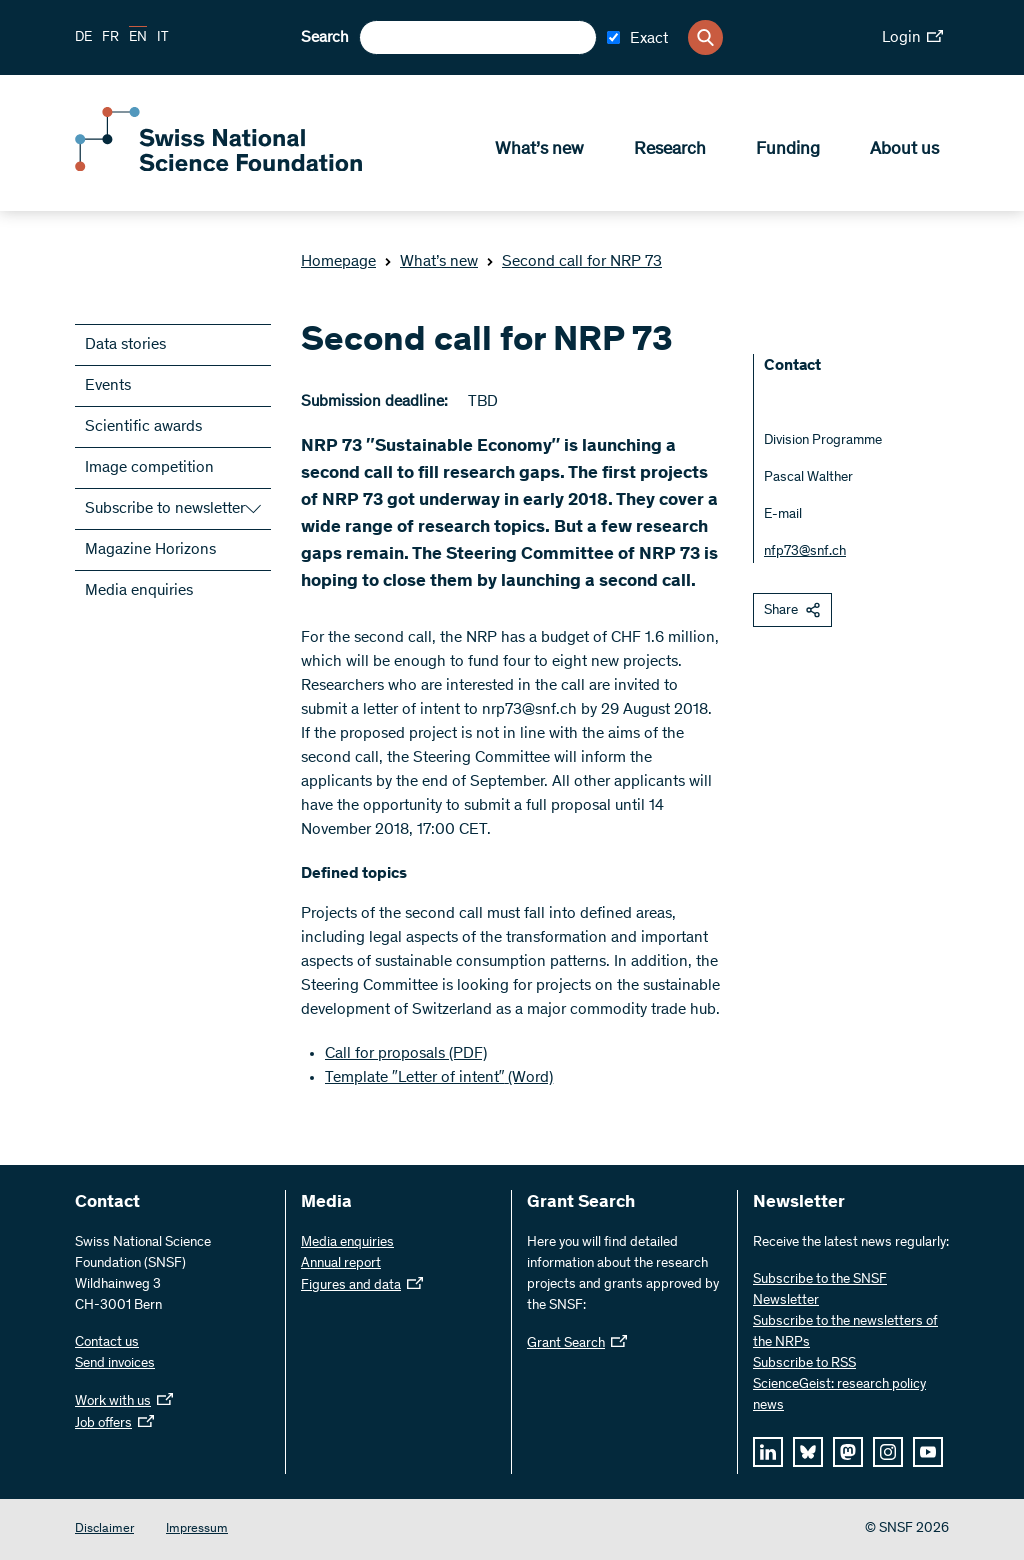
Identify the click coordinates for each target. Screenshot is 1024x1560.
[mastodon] (848, 1452)
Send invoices (115, 1364)
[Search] (705, 37)
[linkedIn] (768, 1452)
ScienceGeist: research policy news (839, 1395)
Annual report (341, 1264)
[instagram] (888, 1452)
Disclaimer (104, 1529)
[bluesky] (808, 1452)
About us (904, 151)
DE (83, 38)
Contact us (107, 1343)
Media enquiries (139, 591)
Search (325, 38)
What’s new (539, 151)
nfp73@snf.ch (805, 552)
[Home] (220, 168)
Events (108, 386)
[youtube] (928, 1452)
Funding (788, 151)
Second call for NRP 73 (574, 262)
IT (163, 38)
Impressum (197, 1529)
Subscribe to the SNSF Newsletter (820, 1290)
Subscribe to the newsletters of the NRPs (845, 1332)
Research (670, 151)
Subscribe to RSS (804, 1364)
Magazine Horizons (150, 550)
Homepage (338, 262)
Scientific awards (143, 427)
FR (110, 38)
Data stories (125, 345)
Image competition (149, 468)
